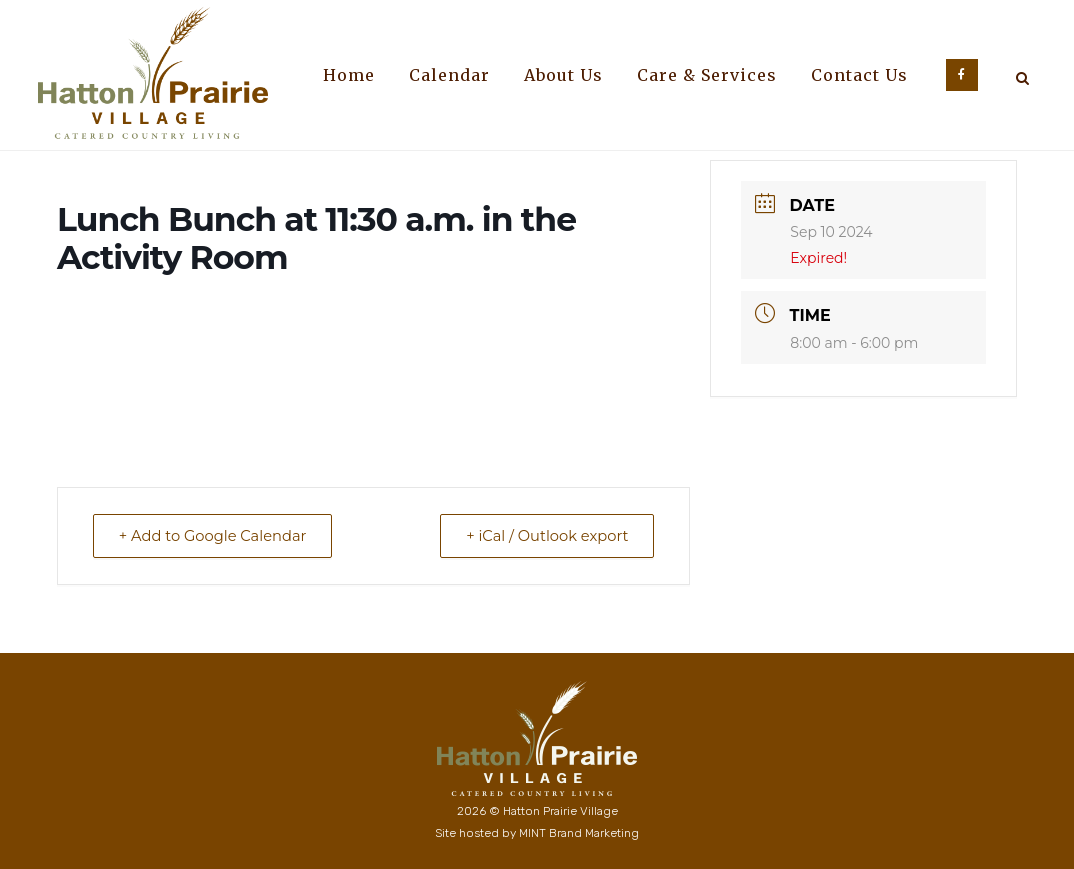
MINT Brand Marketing (579, 833)
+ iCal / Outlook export (542, 535)
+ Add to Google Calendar (218, 535)
